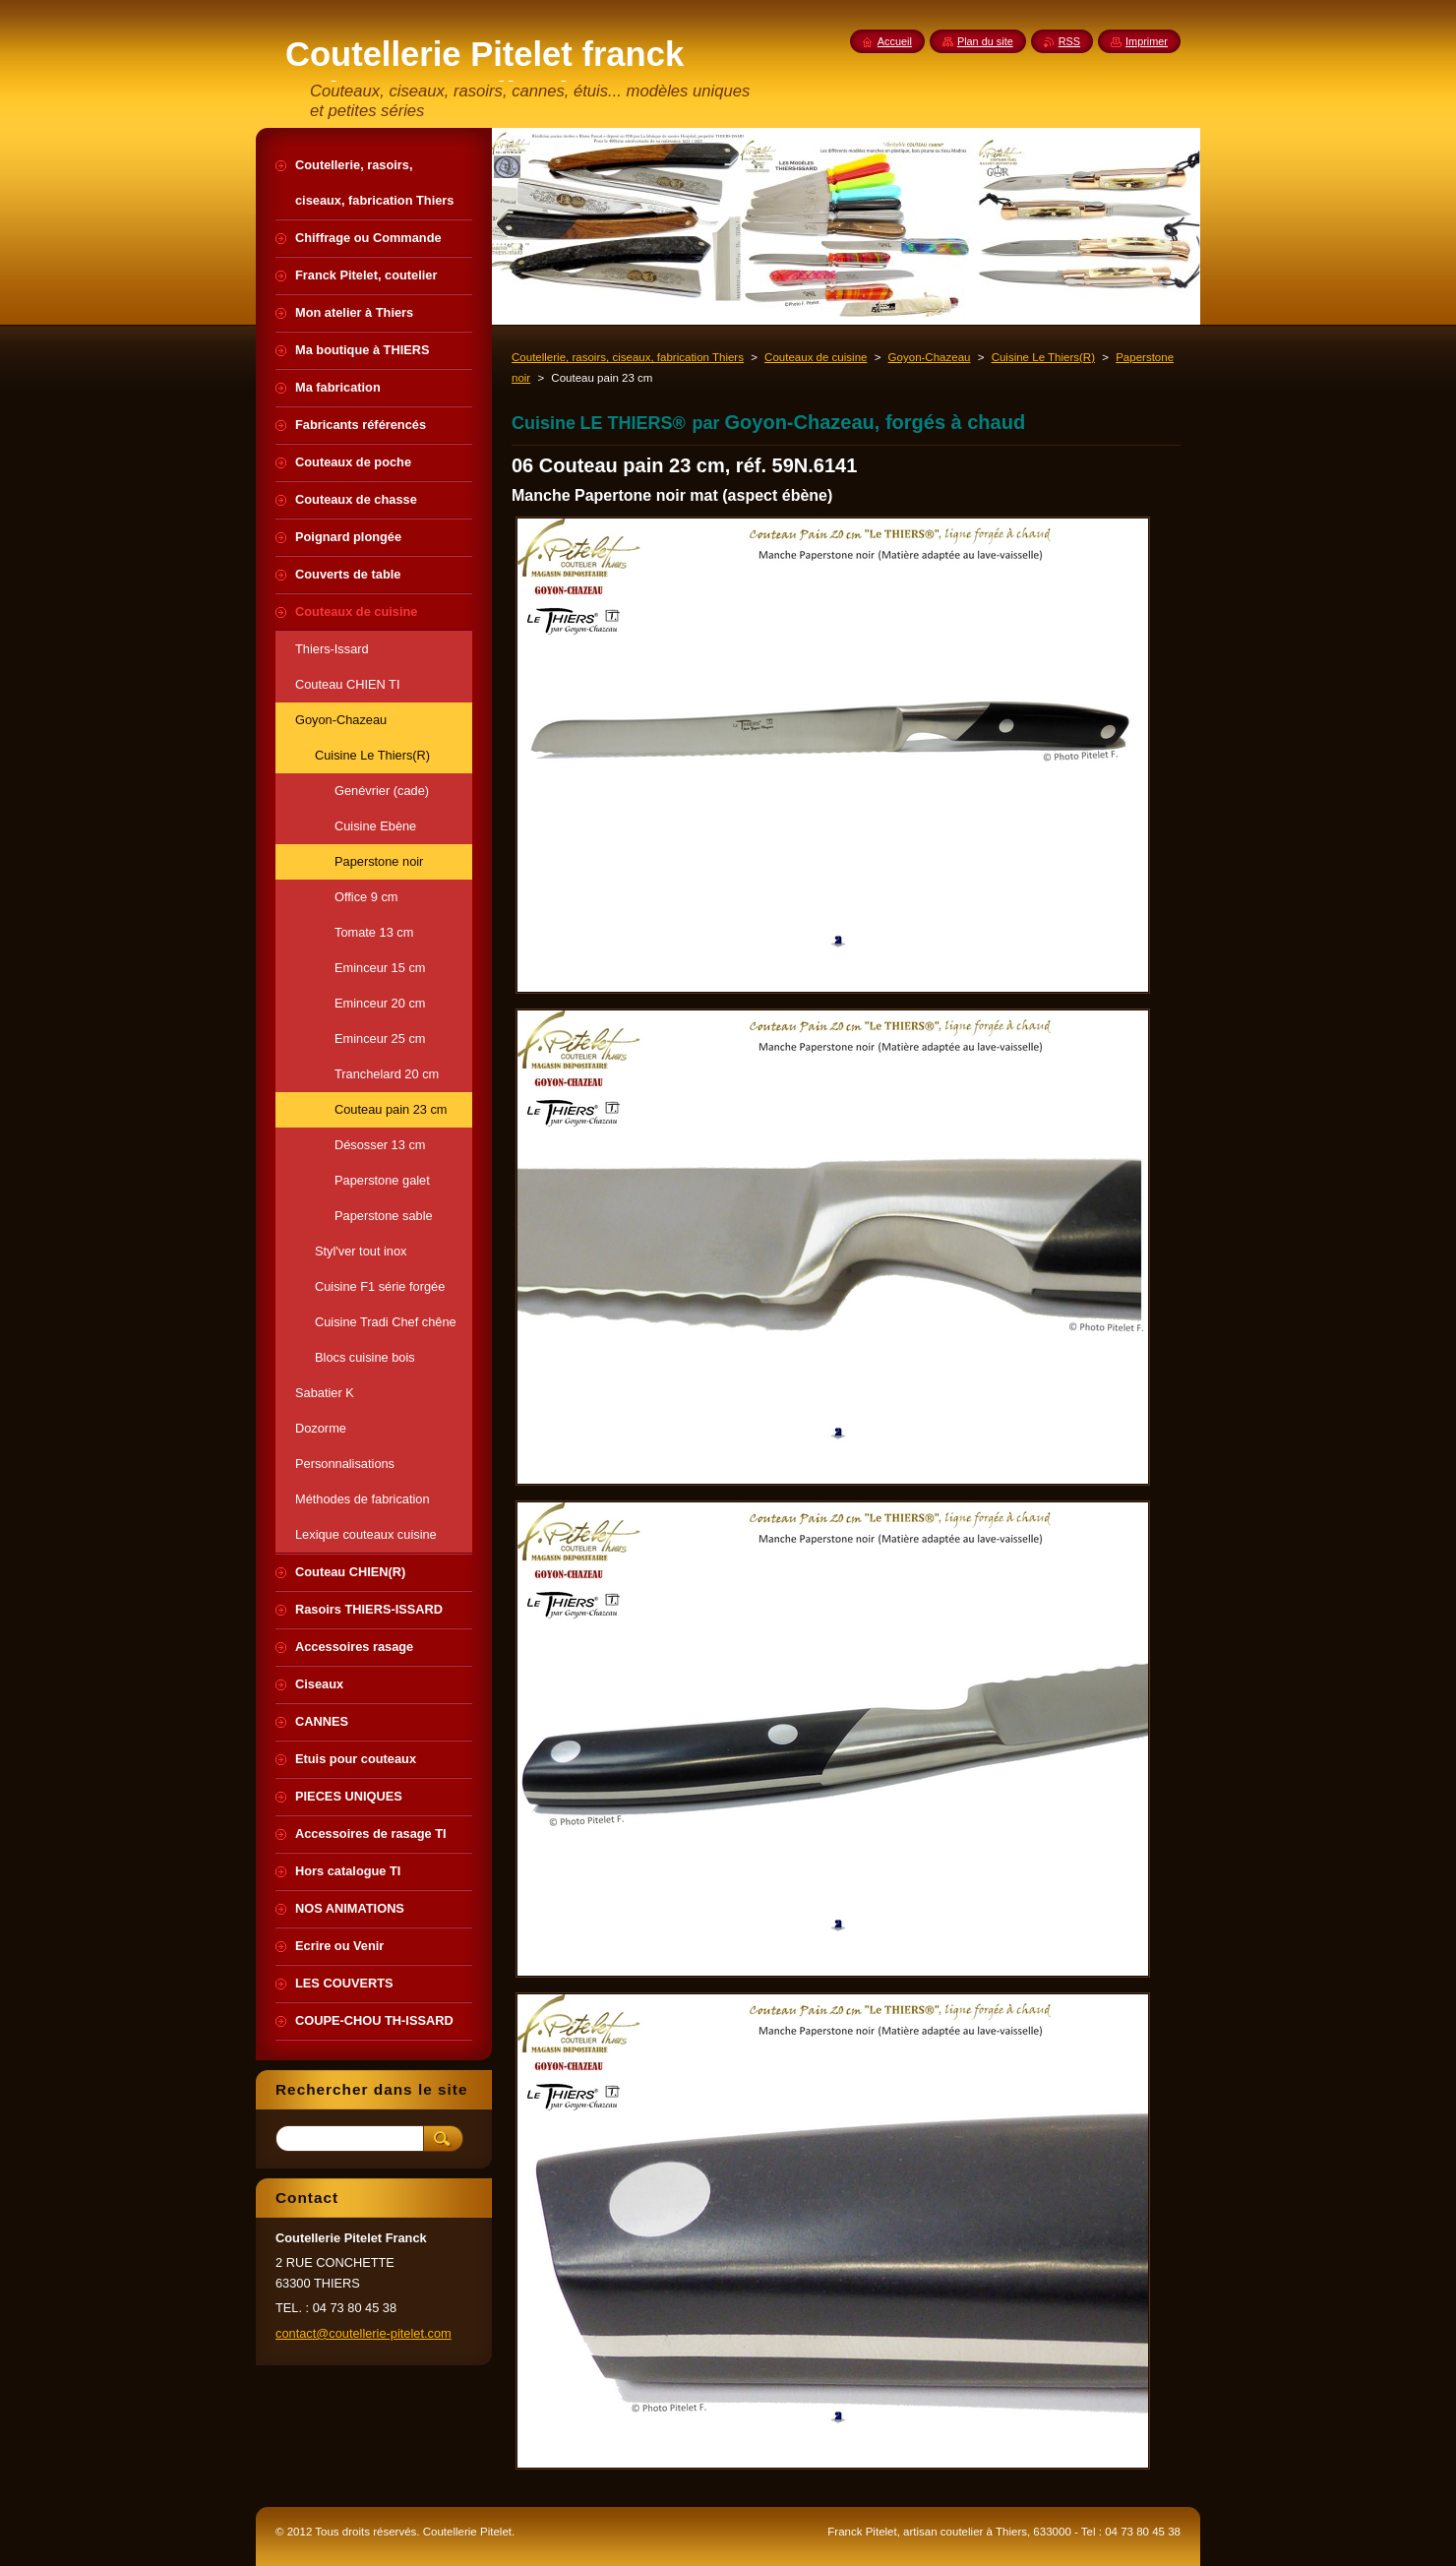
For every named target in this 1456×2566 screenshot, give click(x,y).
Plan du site (985, 41)
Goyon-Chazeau (929, 357)
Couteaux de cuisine (815, 357)
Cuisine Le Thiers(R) (1043, 357)
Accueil (895, 41)
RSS (1069, 41)
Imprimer (1146, 41)
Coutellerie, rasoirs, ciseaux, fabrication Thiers (628, 357)
